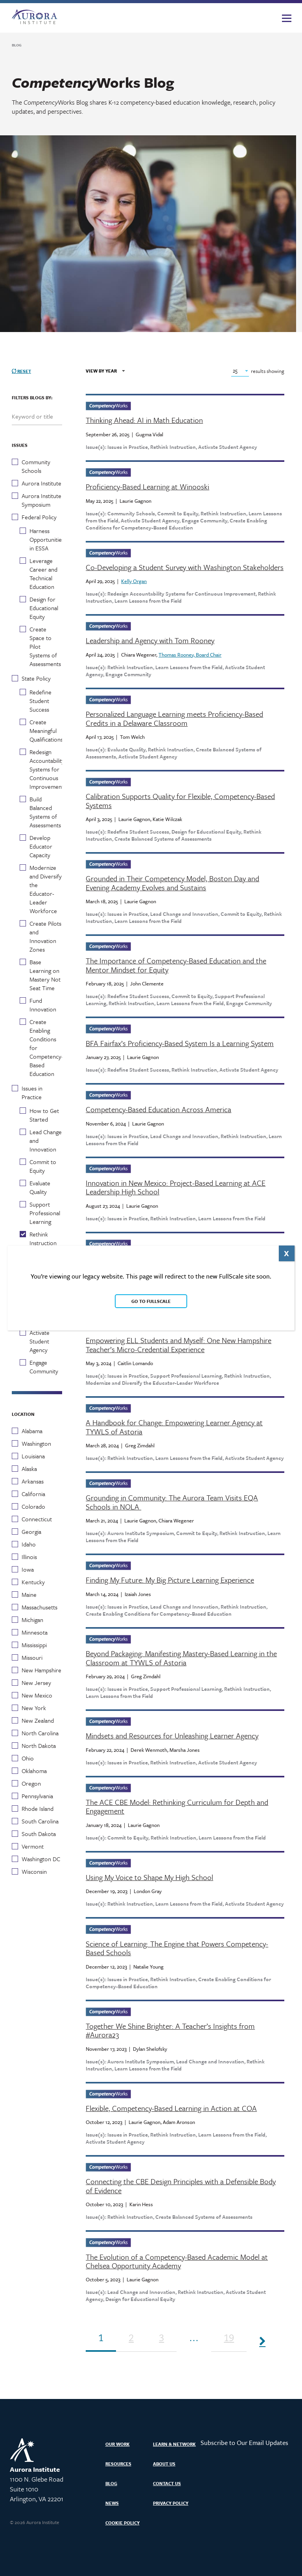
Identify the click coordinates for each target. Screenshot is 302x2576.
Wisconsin (34, 1871)
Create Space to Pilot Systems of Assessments (45, 646)
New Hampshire (41, 1670)
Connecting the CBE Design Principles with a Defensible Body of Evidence (181, 2186)
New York (34, 1707)
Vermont (33, 1846)
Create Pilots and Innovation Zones (45, 936)
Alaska (29, 1468)
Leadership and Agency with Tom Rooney (150, 640)
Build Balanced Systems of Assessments (45, 812)
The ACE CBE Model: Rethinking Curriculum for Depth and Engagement (177, 1807)
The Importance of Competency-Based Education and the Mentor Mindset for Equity (176, 965)
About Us (164, 2463)
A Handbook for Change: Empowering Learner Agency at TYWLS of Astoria (174, 1427)
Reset (21, 371)
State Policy (36, 678)
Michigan (32, 1619)
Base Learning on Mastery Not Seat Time (45, 975)
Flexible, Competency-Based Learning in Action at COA (171, 2108)
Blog (111, 2483)
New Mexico (37, 1695)
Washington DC (41, 1858)
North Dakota (39, 1745)
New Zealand (38, 1720)
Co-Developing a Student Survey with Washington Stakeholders (185, 567)
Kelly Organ (134, 581)
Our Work (117, 2444)
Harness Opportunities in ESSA (46, 539)
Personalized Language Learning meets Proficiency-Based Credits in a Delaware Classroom (174, 718)
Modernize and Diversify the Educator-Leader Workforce (45, 889)
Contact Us (167, 2483)
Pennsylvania (37, 1796)
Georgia (31, 1531)
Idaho (29, 1544)
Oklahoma (34, 1770)
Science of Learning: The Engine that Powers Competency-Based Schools (177, 1948)
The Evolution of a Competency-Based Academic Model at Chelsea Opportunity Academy (177, 2261)
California (33, 1493)
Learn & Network (174, 2444)
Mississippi (34, 1644)
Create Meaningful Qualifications (46, 731)
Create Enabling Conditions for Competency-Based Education (46, 1047)
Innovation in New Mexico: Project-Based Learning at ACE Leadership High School (175, 1187)
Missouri (32, 1657)
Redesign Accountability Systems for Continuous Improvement (46, 769)
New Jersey (36, 1682)
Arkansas (33, 1481)
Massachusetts (39, 1607)
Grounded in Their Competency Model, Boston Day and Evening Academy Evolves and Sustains (172, 883)
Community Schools (36, 466)
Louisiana (33, 1456)
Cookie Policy (122, 2522)
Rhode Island (37, 1808)
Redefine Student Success (40, 701)
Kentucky (33, 1582)
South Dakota (39, 1833)
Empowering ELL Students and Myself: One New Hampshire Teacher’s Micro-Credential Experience (178, 1345)
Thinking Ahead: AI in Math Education (144, 420)
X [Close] (286, 1253)
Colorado (33, 1506)
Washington (36, 1443)
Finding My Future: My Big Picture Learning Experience (170, 1580)
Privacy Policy (170, 2503)
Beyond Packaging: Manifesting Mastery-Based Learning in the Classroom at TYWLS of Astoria (181, 1658)
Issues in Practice (32, 1092)
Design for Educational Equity (43, 608)
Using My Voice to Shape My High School (149, 1877)
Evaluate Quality (39, 1187)
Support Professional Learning (44, 1213)
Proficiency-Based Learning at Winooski (147, 486)
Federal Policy (39, 517)
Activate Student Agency (39, 1341)
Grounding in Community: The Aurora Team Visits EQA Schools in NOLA (172, 1502)
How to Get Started (44, 1115)
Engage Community (43, 1366)
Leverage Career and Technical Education (43, 573)
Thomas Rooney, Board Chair (189, 655)
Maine (29, 1594)
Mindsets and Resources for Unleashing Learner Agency (172, 1735)
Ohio (28, 1758)
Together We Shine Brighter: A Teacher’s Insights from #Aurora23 (170, 2030)
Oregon (31, 1783)
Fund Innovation (42, 1004)
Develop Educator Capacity (40, 846)
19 (229, 2338)
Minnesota (35, 1632)
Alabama (32, 1430)
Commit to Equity (42, 1166)
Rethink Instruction (43, 1238)
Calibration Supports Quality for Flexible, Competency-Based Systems (180, 801)
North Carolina (40, 1733)
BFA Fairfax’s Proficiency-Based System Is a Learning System (180, 1043)
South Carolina (40, 1821)
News (112, 2503)
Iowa (28, 1569)
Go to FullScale (151, 1301)
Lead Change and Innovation (45, 1140)
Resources (118, 2463)
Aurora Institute (41, 483)
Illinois (29, 1556)
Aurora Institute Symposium (41, 500)
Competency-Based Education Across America (158, 1109)
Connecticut (37, 1519)
